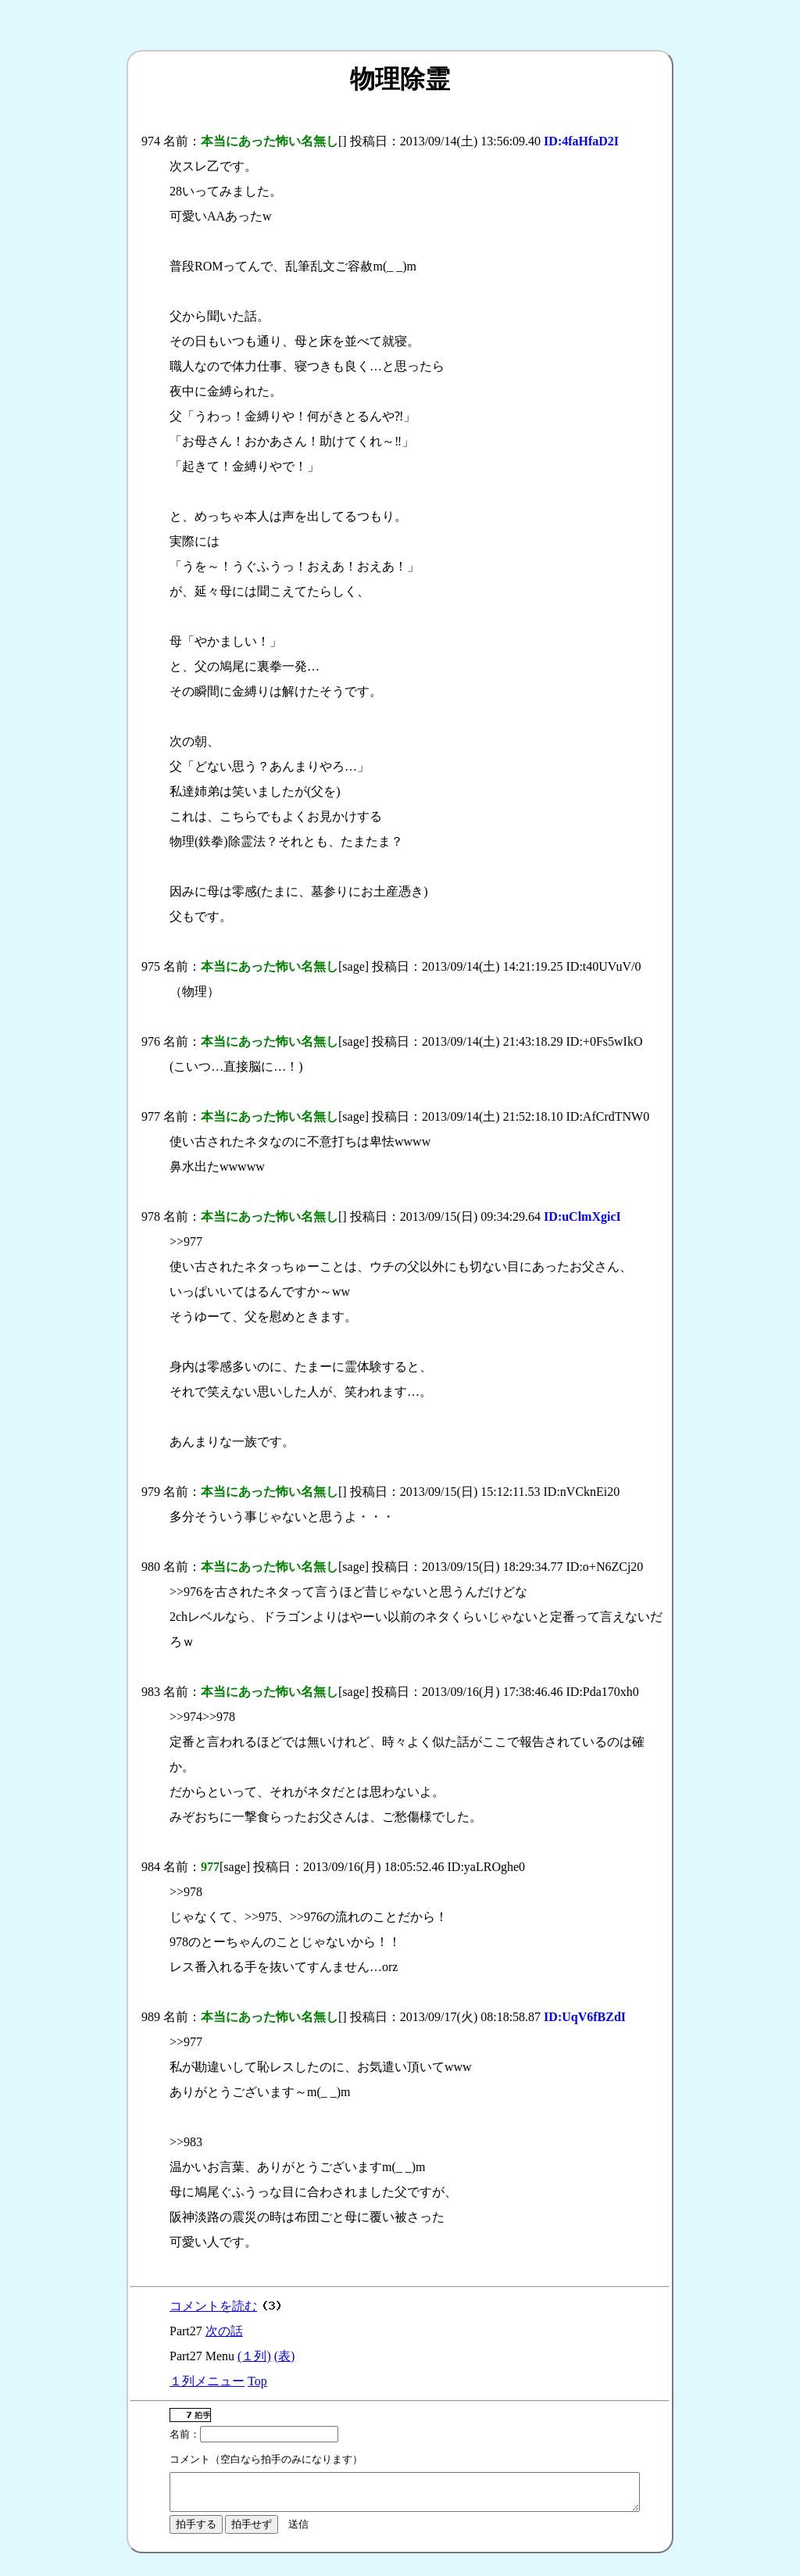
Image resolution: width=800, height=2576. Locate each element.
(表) (284, 2356)
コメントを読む (213, 2306)
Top (257, 2381)
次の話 (224, 2331)
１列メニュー (207, 2381)
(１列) (254, 2356)
